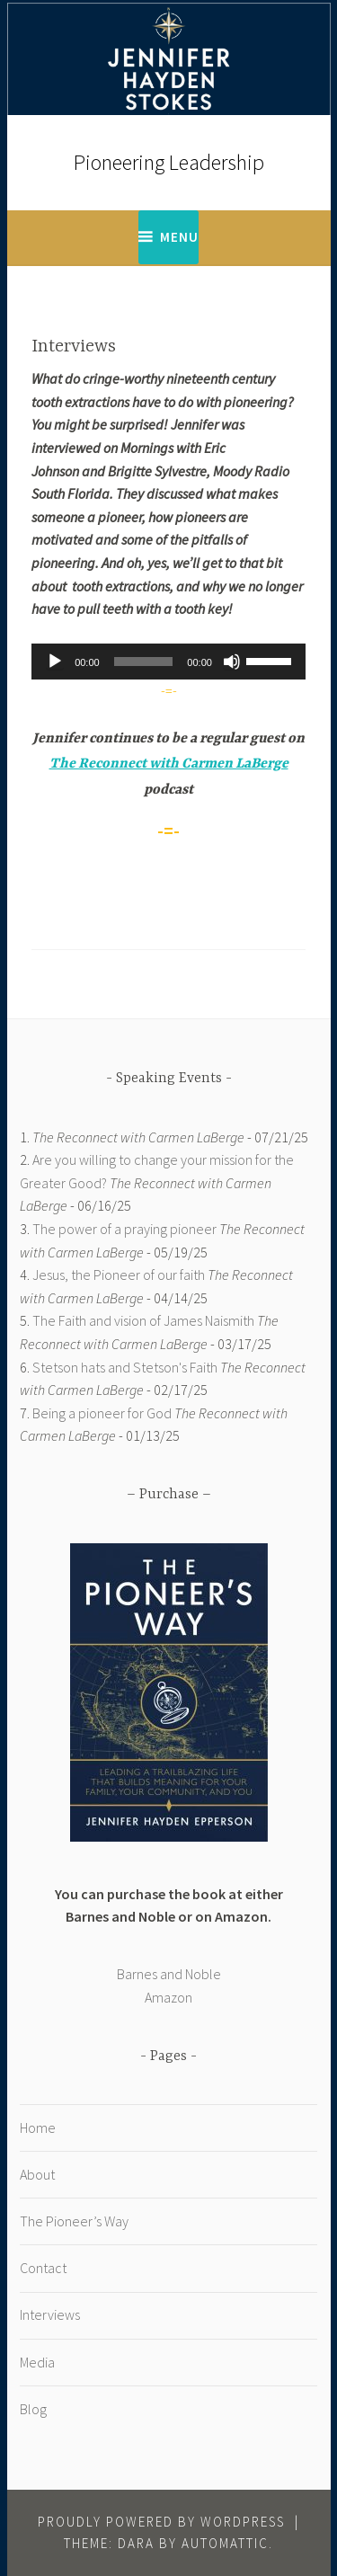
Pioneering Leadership (169, 162)
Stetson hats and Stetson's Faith (124, 1367)
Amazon (168, 1997)
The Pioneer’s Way (74, 2221)
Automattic (225, 2543)
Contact (43, 2268)
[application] (168, 662)
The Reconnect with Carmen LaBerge (168, 764)
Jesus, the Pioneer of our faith (118, 1275)
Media (37, 2362)
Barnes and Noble (169, 1974)
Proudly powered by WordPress (161, 2521)
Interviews (50, 2314)
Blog (33, 2409)
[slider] (143, 661)
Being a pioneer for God (102, 1413)
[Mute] (232, 662)
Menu (179, 236)
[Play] (55, 662)
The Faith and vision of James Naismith (143, 1320)
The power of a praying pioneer (124, 1229)
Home (38, 2127)
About (37, 2174)
